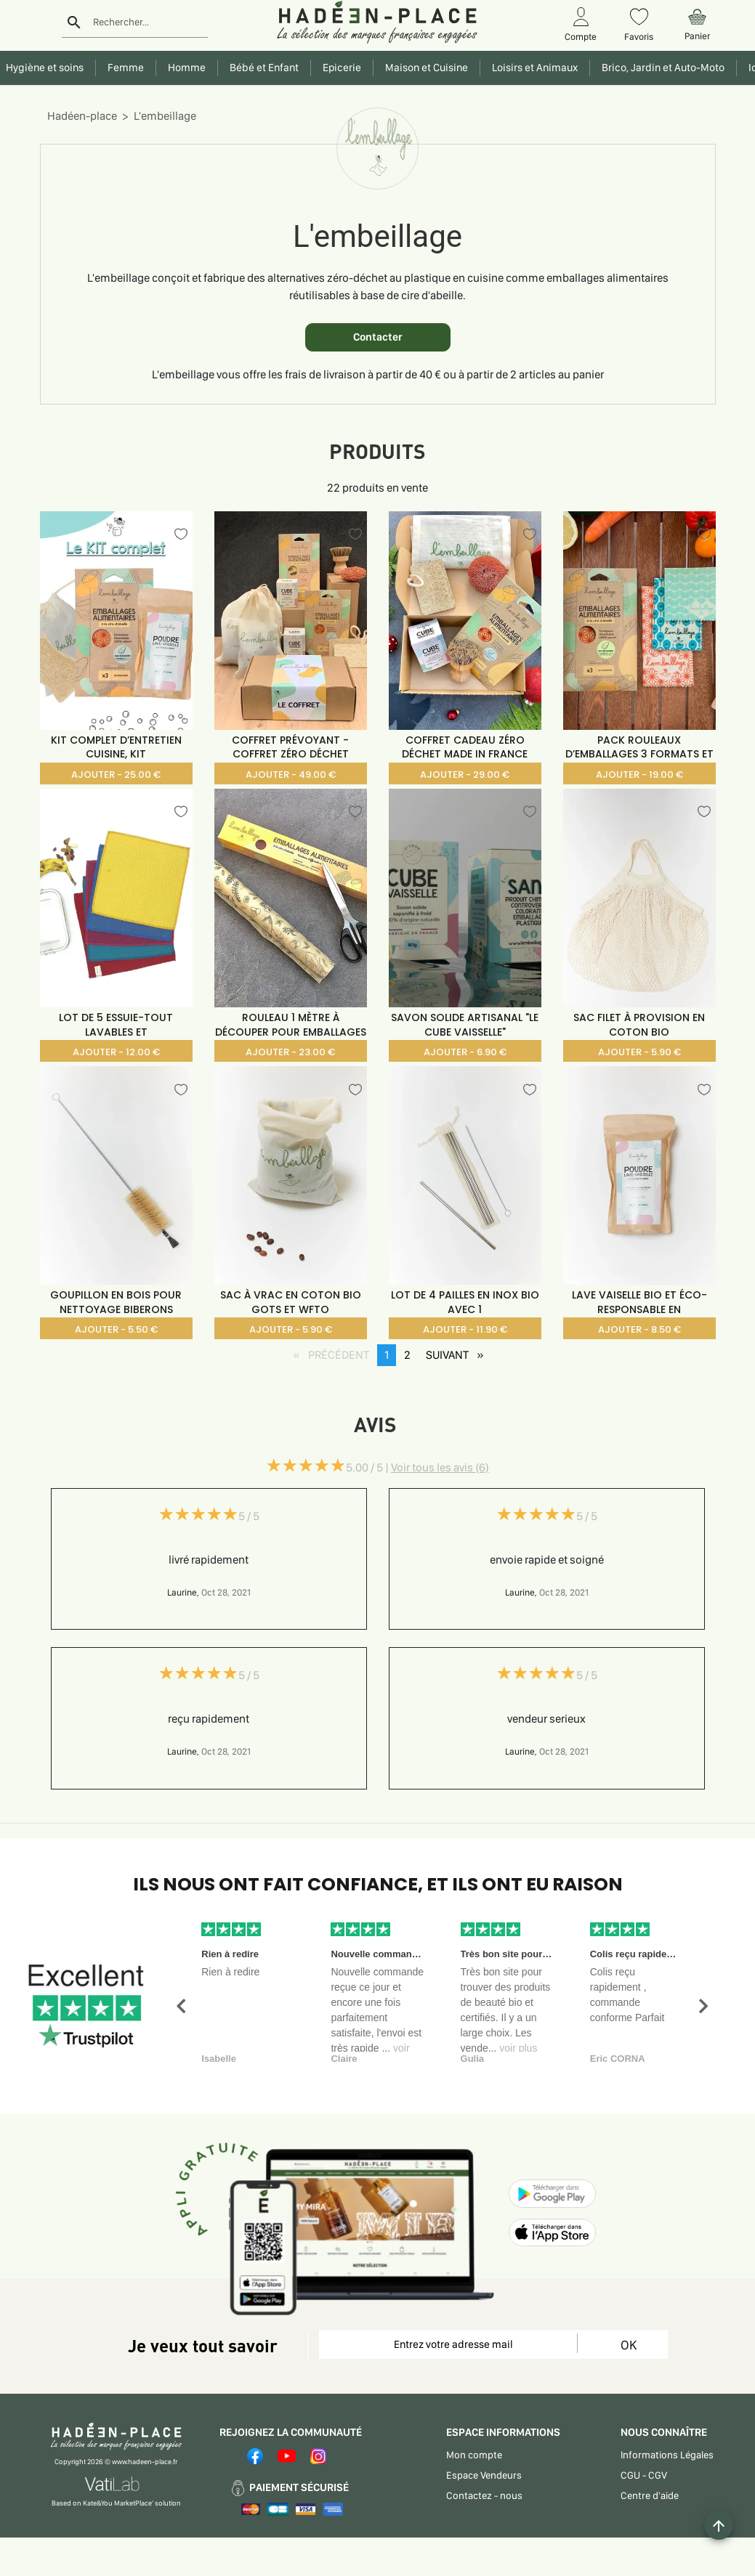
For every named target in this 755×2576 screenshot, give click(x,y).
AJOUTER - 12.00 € (116, 1052)
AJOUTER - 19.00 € (639, 774)
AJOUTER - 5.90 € (639, 1052)
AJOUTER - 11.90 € (465, 1329)
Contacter (378, 337)
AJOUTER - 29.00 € (464, 774)
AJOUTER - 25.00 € (116, 774)
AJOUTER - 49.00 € (291, 774)
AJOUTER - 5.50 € (116, 1329)
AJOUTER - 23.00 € (290, 1052)
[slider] (306, 1465)
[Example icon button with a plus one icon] (718, 2525)
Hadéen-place (82, 116)
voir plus (518, 2048)
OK (629, 2344)
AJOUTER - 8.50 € (639, 1329)
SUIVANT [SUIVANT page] (458, 1354)
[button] (181, 2006)
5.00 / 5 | (417, 1467)
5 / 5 (248, 1516)
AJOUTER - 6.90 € (465, 1052)
